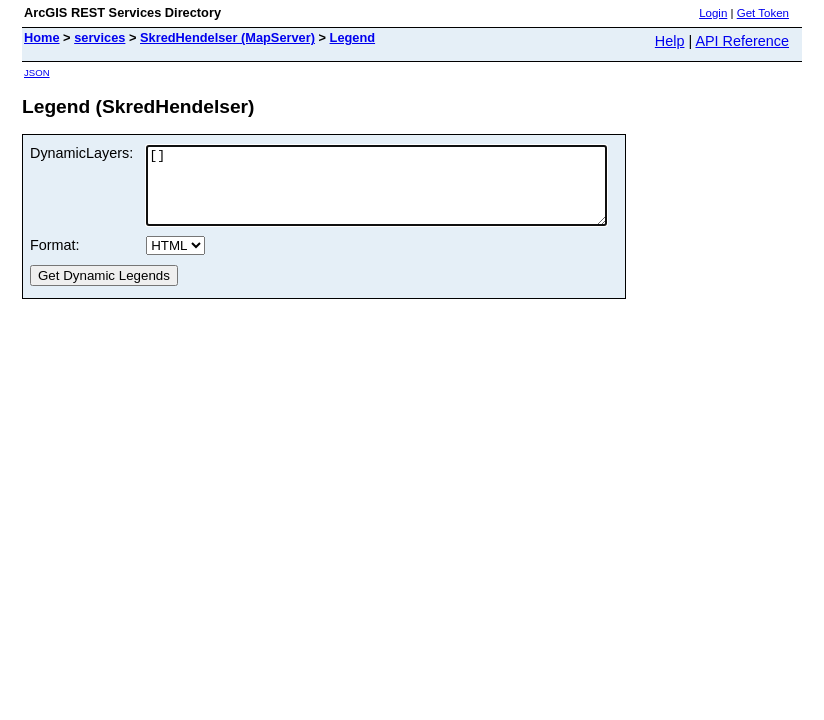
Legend (353, 37)
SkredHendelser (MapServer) (227, 37)
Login (713, 13)
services (99, 37)
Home (42, 37)
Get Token (763, 13)
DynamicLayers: (81, 153)
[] (404, 193)
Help (670, 41)
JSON (37, 72)
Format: (55, 260)
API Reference (742, 41)
